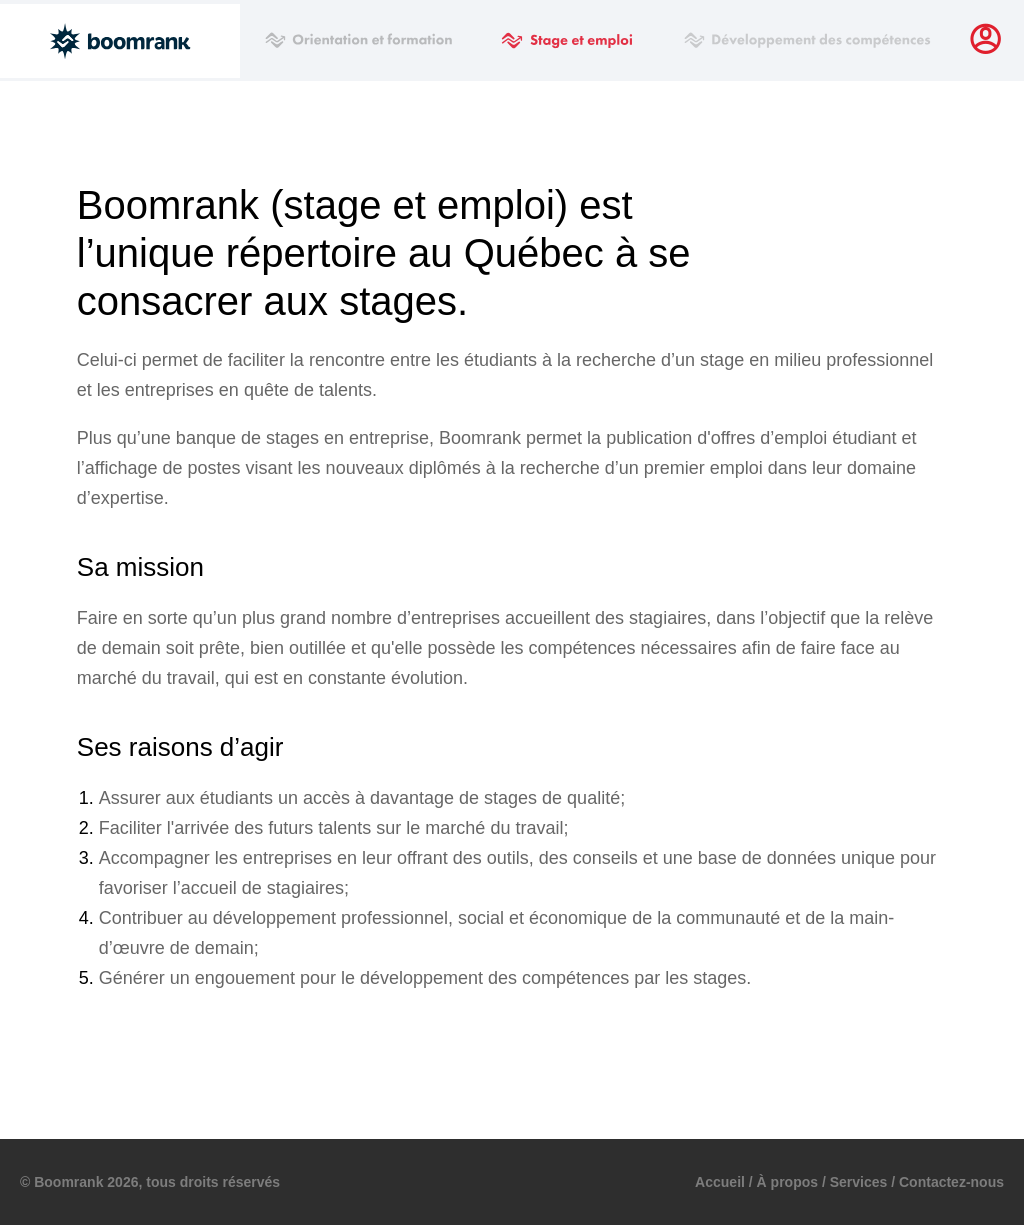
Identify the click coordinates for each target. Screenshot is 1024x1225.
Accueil (720, 1182)
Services (859, 1182)
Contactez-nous (951, 1182)
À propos (787, 1182)
